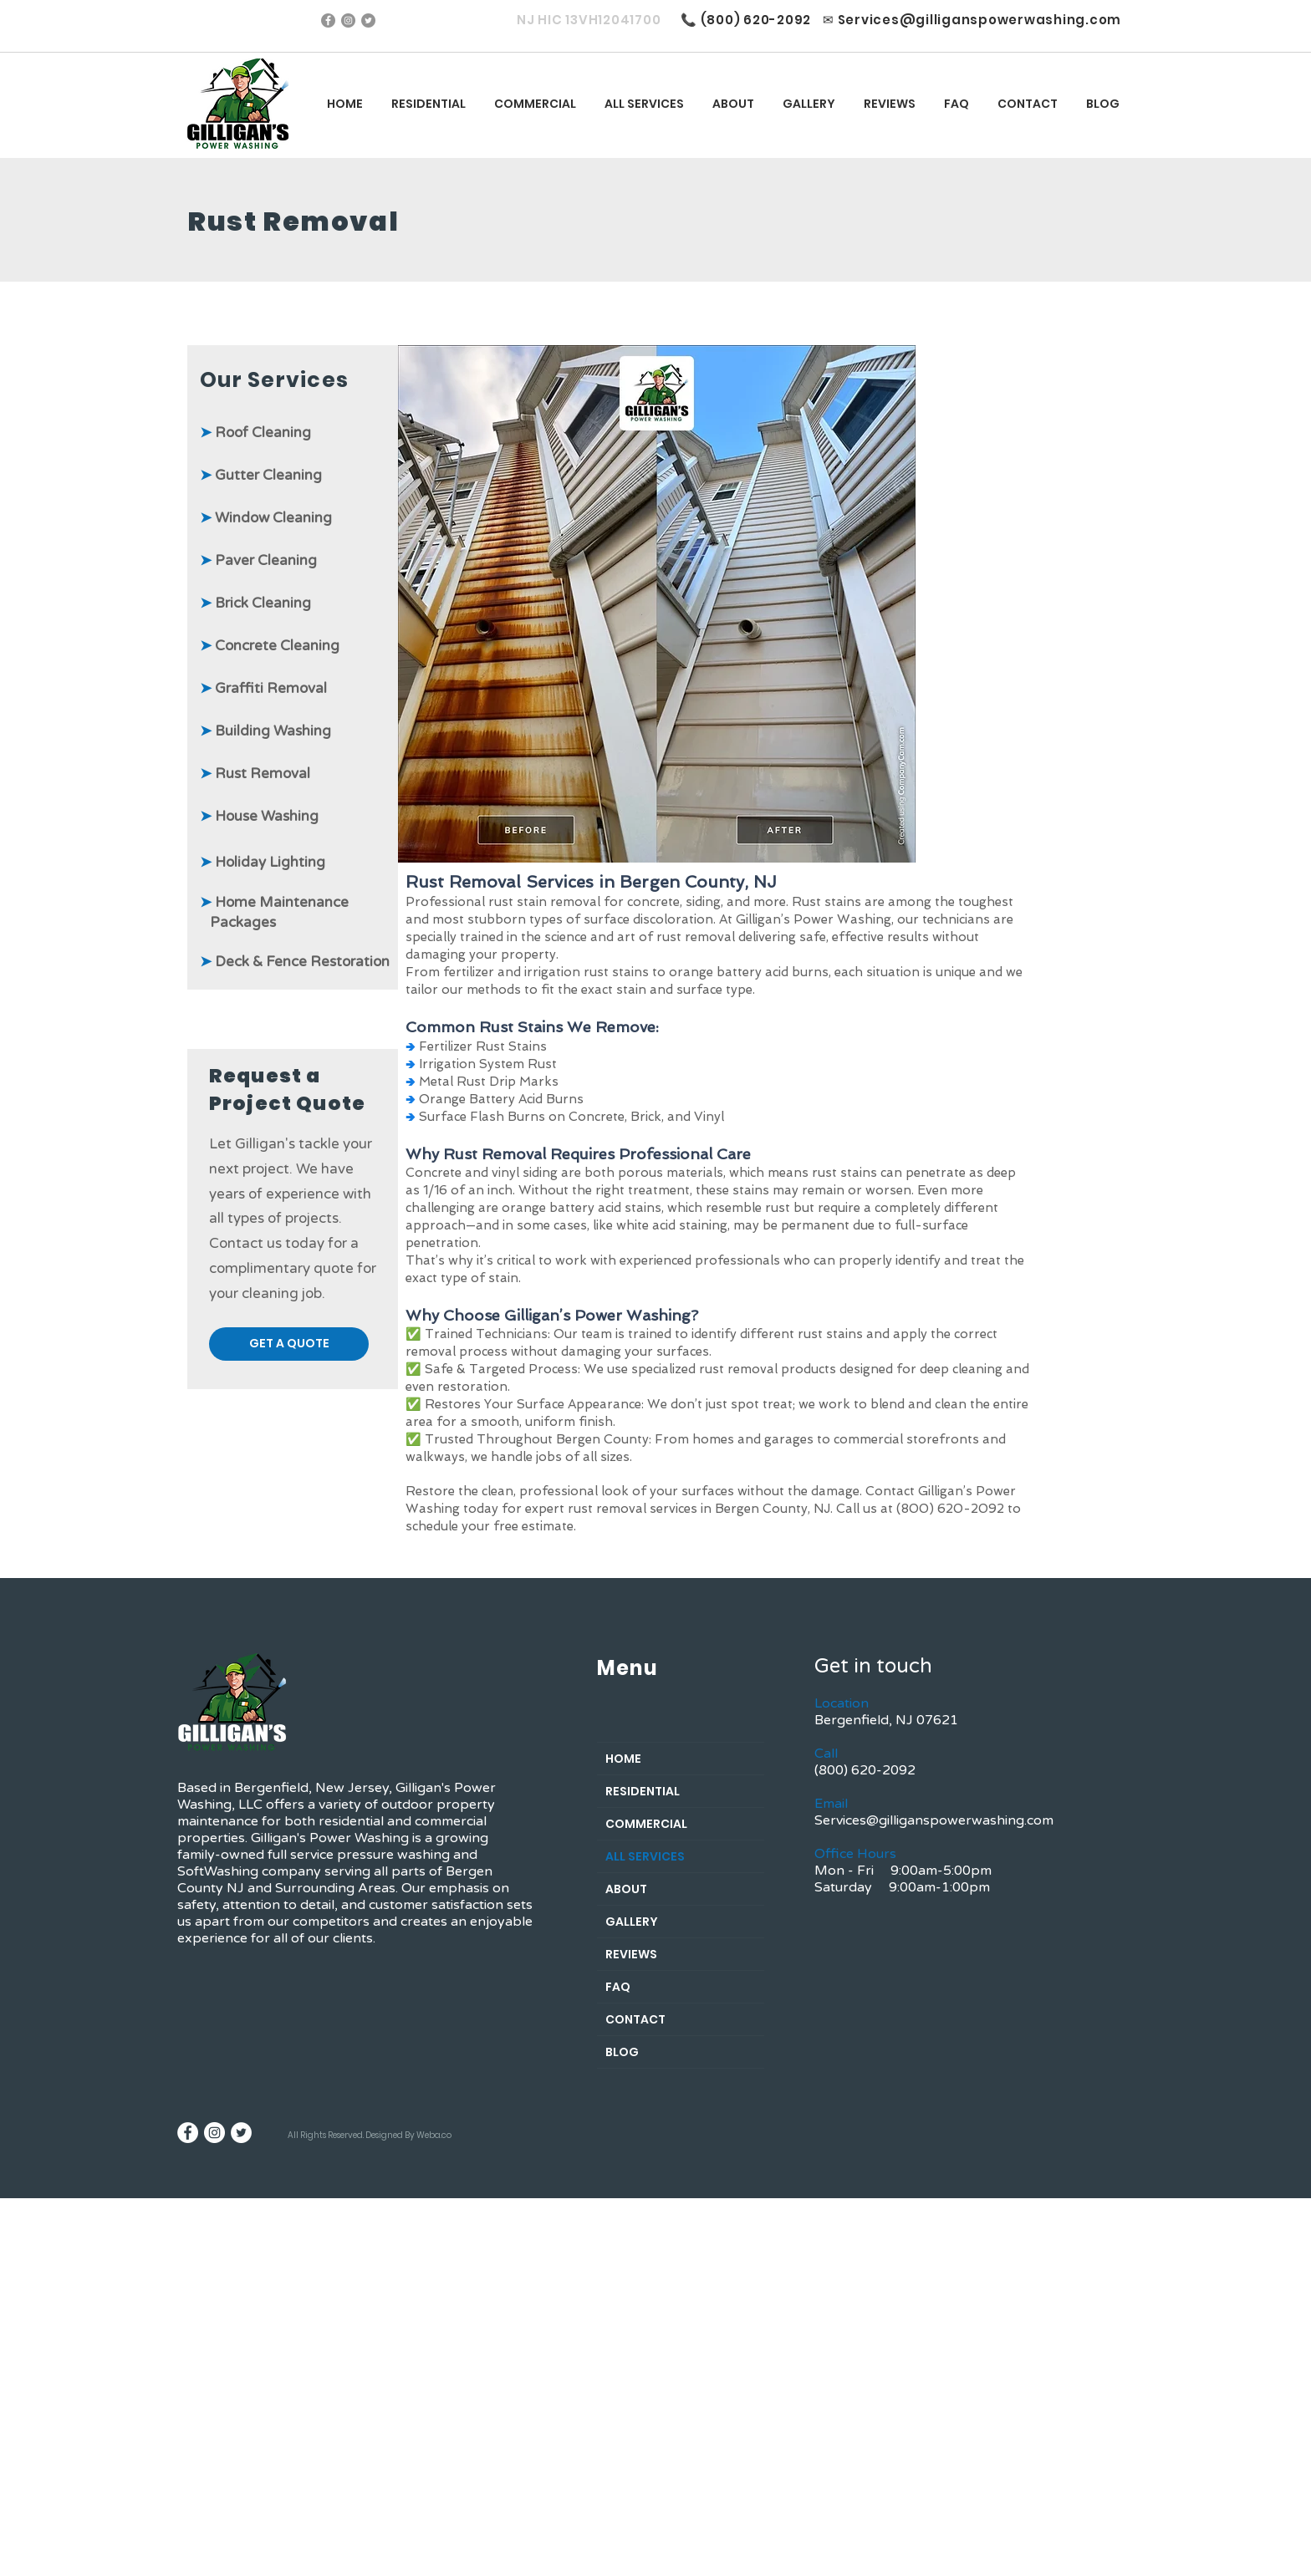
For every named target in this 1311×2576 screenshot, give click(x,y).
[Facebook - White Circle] (187, 2132)
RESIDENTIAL (642, 1791)
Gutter (231, 475)
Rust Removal (255, 773)
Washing (259, 816)
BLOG (622, 2052)
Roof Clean (252, 432)
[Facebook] (328, 20)
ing (300, 432)
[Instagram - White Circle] (214, 2132)
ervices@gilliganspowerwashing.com (983, 19)
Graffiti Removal (263, 688)
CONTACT (635, 2019)
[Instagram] (348, 20)
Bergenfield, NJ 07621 (886, 1720)
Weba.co (433, 2135)
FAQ (617, 1986)
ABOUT (626, 1889)
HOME (623, 1758)
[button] (644, 104)
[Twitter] (368, 20)
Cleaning (292, 475)
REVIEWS (631, 1954)
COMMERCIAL (646, 1823)
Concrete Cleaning (269, 645)
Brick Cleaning (255, 603)
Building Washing (265, 731)
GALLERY (631, 1921)
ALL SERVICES (645, 1856)
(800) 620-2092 (756, 19)
